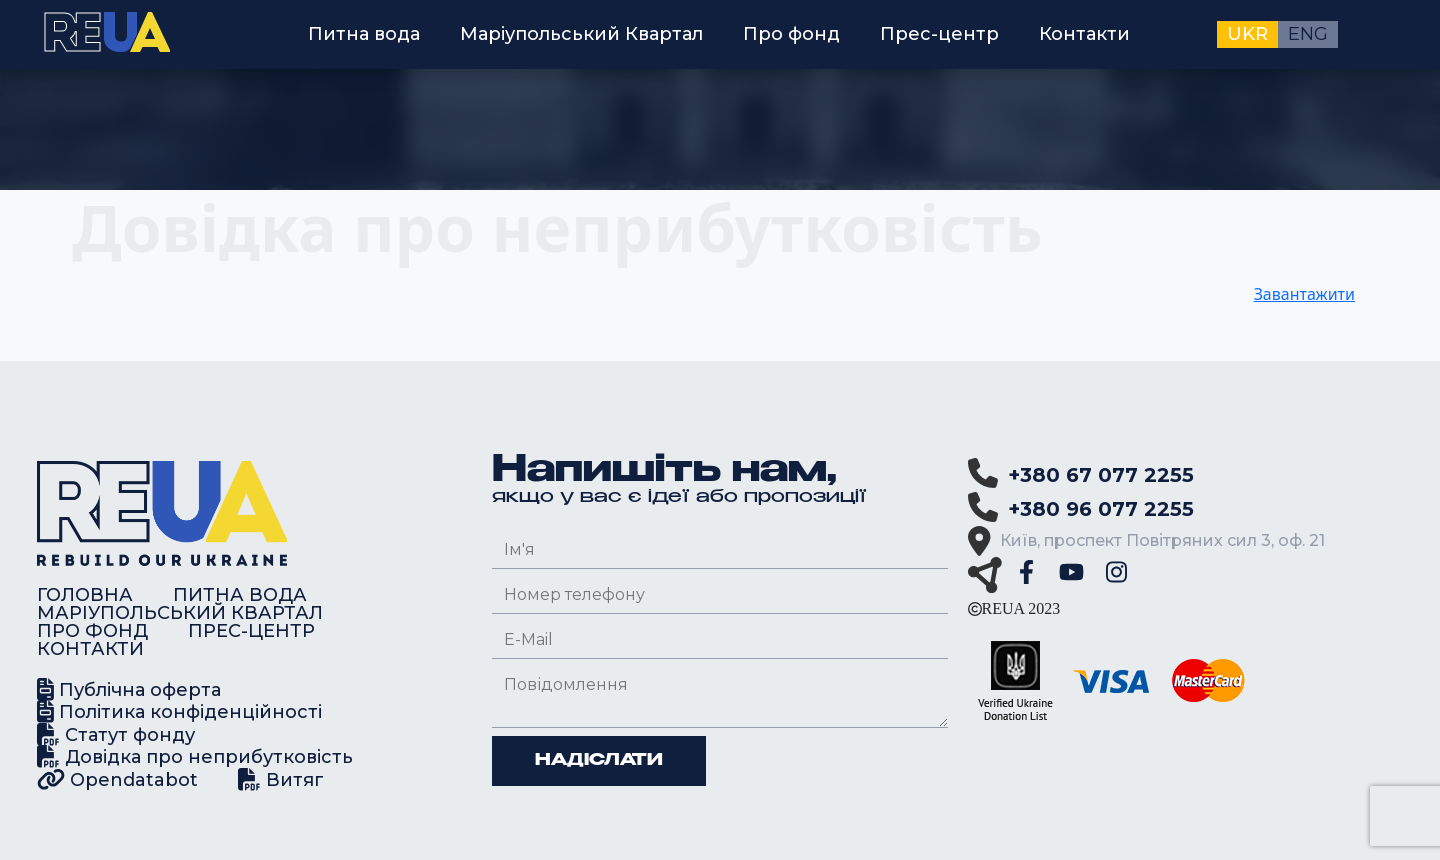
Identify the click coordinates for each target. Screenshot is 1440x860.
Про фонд (791, 34)
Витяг (281, 779)
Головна (85, 595)
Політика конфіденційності (179, 711)
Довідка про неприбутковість (195, 756)
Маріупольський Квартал (581, 34)
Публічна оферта (129, 689)
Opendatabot (117, 779)
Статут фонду (116, 734)
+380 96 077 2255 (1101, 509)
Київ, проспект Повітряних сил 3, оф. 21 (1162, 540)
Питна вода (364, 34)
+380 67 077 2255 (1101, 475)
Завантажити (1304, 294)
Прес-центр (939, 34)
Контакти (1084, 34)
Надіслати (599, 761)
